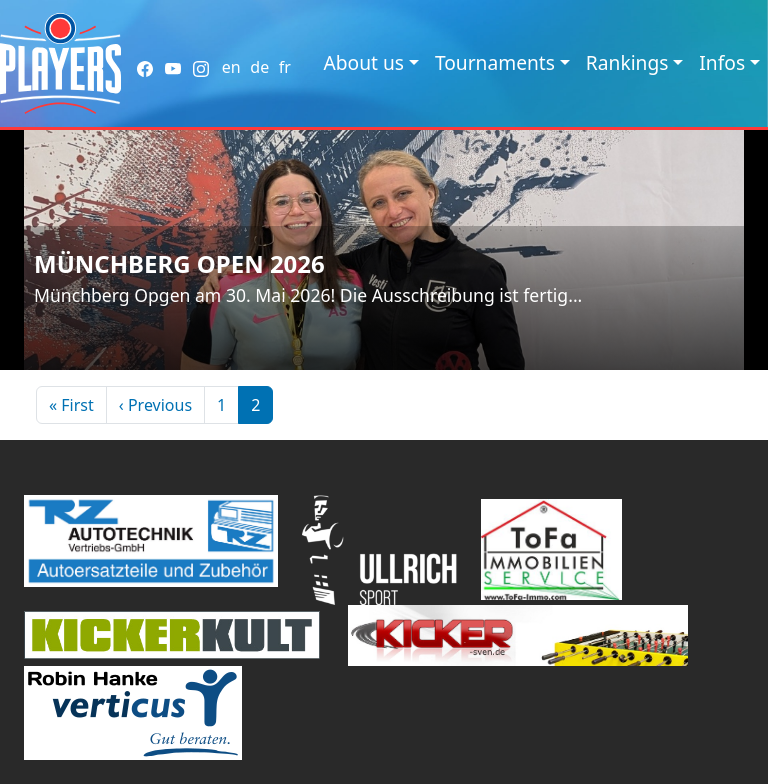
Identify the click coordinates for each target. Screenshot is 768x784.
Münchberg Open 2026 (179, 263)
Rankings (627, 62)
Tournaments (495, 62)
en (231, 67)
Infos (722, 62)
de (259, 67)
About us (363, 62)
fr (285, 67)
